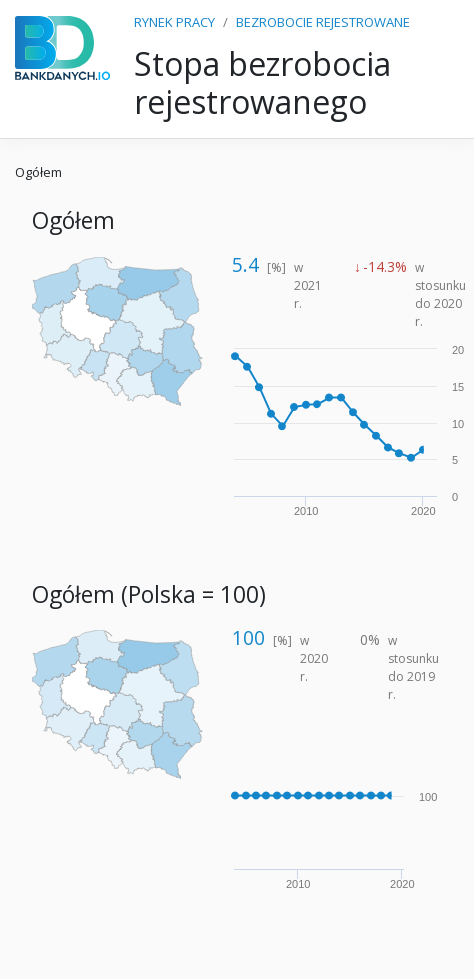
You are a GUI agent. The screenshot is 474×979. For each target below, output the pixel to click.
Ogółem (38, 172)
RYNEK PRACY (174, 22)
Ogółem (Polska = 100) (149, 594)
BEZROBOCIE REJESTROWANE (323, 22)
